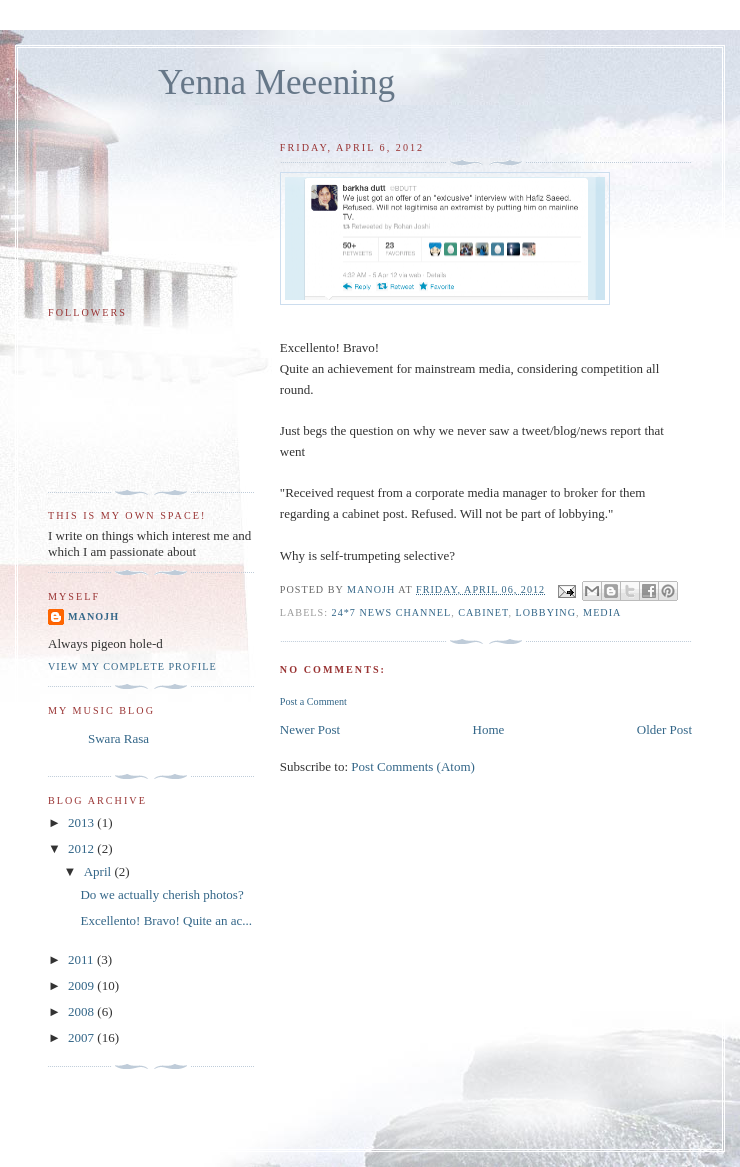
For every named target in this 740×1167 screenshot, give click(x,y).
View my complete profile (132, 666)
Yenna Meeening (276, 82)
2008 (82, 1011)
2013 (82, 822)
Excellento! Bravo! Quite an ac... (165, 920)
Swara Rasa (118, 738)
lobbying (546, 612)
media (602, 612)
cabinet (483, 612)
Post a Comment (313, 701)
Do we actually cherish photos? (161, 894)
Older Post (664, 729)
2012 (82, 848)
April (99, 871)
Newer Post (310, 729)
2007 (82, 1037)
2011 (82, 959)
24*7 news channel (392, 612)
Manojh (93, 616)
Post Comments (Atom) (413, 766)
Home (489, 729)
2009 (82, 985)
